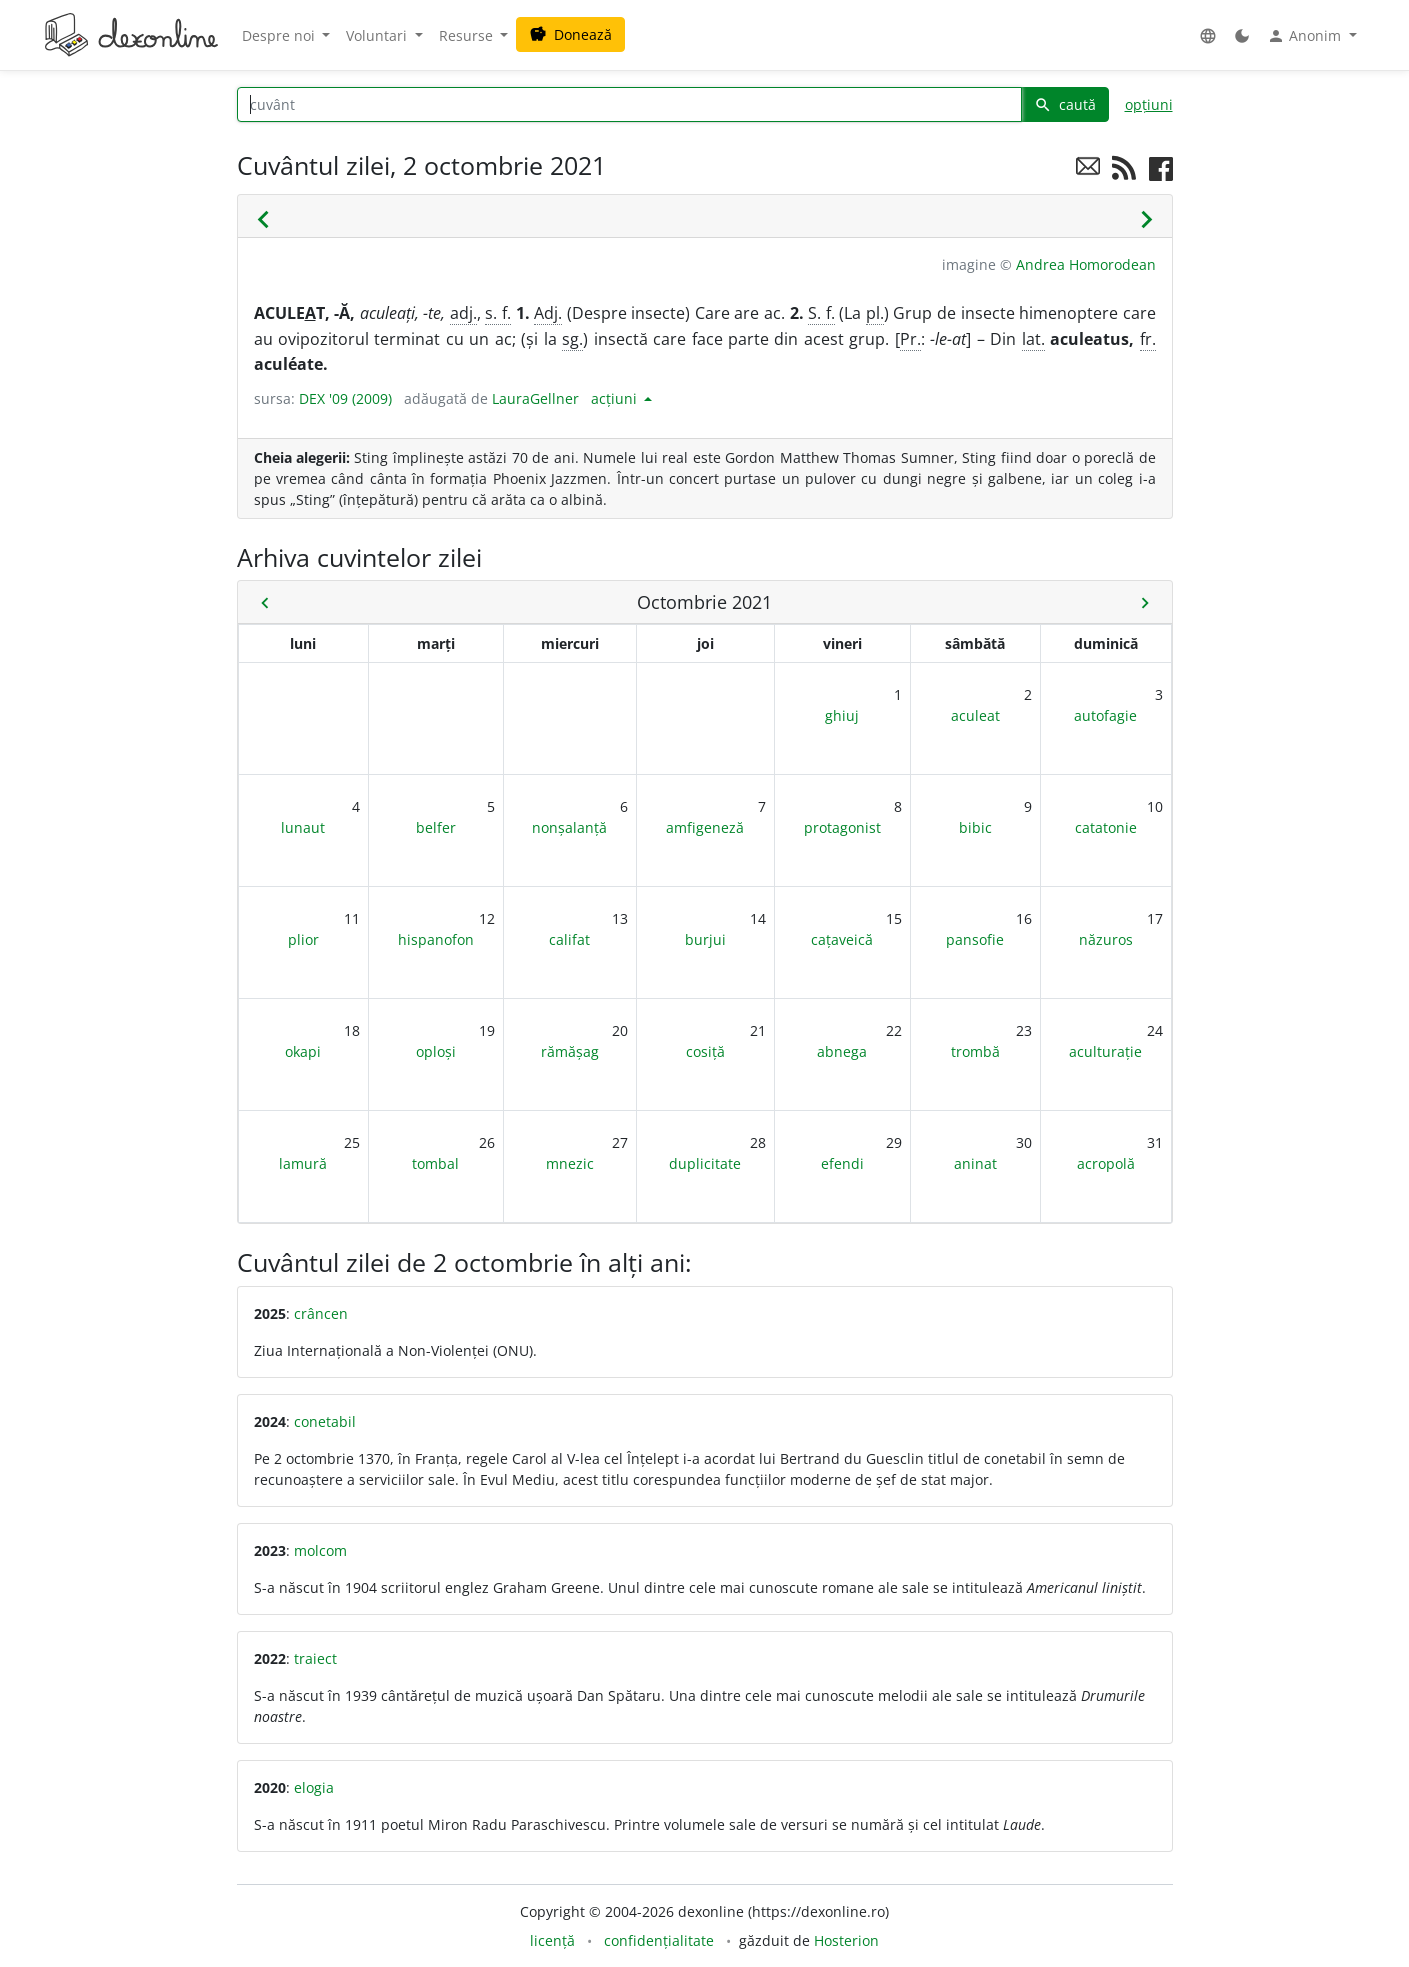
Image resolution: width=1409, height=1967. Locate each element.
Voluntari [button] (378, 35)
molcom (320, 1550)
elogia (314, 1787)
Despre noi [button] (280, 35)
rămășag (570, 1051)
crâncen (321, 1313)
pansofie (975, 939)
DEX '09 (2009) (345, 398)
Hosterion (846, 1940)
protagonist (842, 827)
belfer (436, 827)
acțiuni (616, 398)
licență (552, 1940)
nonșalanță (569, 827)
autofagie (1105, 715)
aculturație (1105, 1051)
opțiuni (1149, 104)
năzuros (1106, 939)
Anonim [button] (1306, 36)
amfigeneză (705, 827)
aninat (975, 1163)
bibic (975, 827)
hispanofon (436, 939)
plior (303, 939)
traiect (315, 1658)
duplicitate (705, 1163)
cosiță (705, 1051)
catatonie (1106, 827)
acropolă (1106, 1163)
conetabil (325, 1421)
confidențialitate (659, 1940)
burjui (705, 939)
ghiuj (842, 715)
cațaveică (842, 939)
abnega (842, 1051)
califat (569, 939)
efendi (842, 1163)
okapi (303, 1051)
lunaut (303, 827)
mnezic (570, 1163)
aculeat (975, 715)
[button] (1208, 35)
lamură (303, 1163)
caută (1065, 104)
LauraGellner (535, 398)
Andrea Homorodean (1086, 264)
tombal (435, 1163)
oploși (436, 1051)
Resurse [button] (468, 35)
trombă (975, 1051)
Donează (570, 34)
